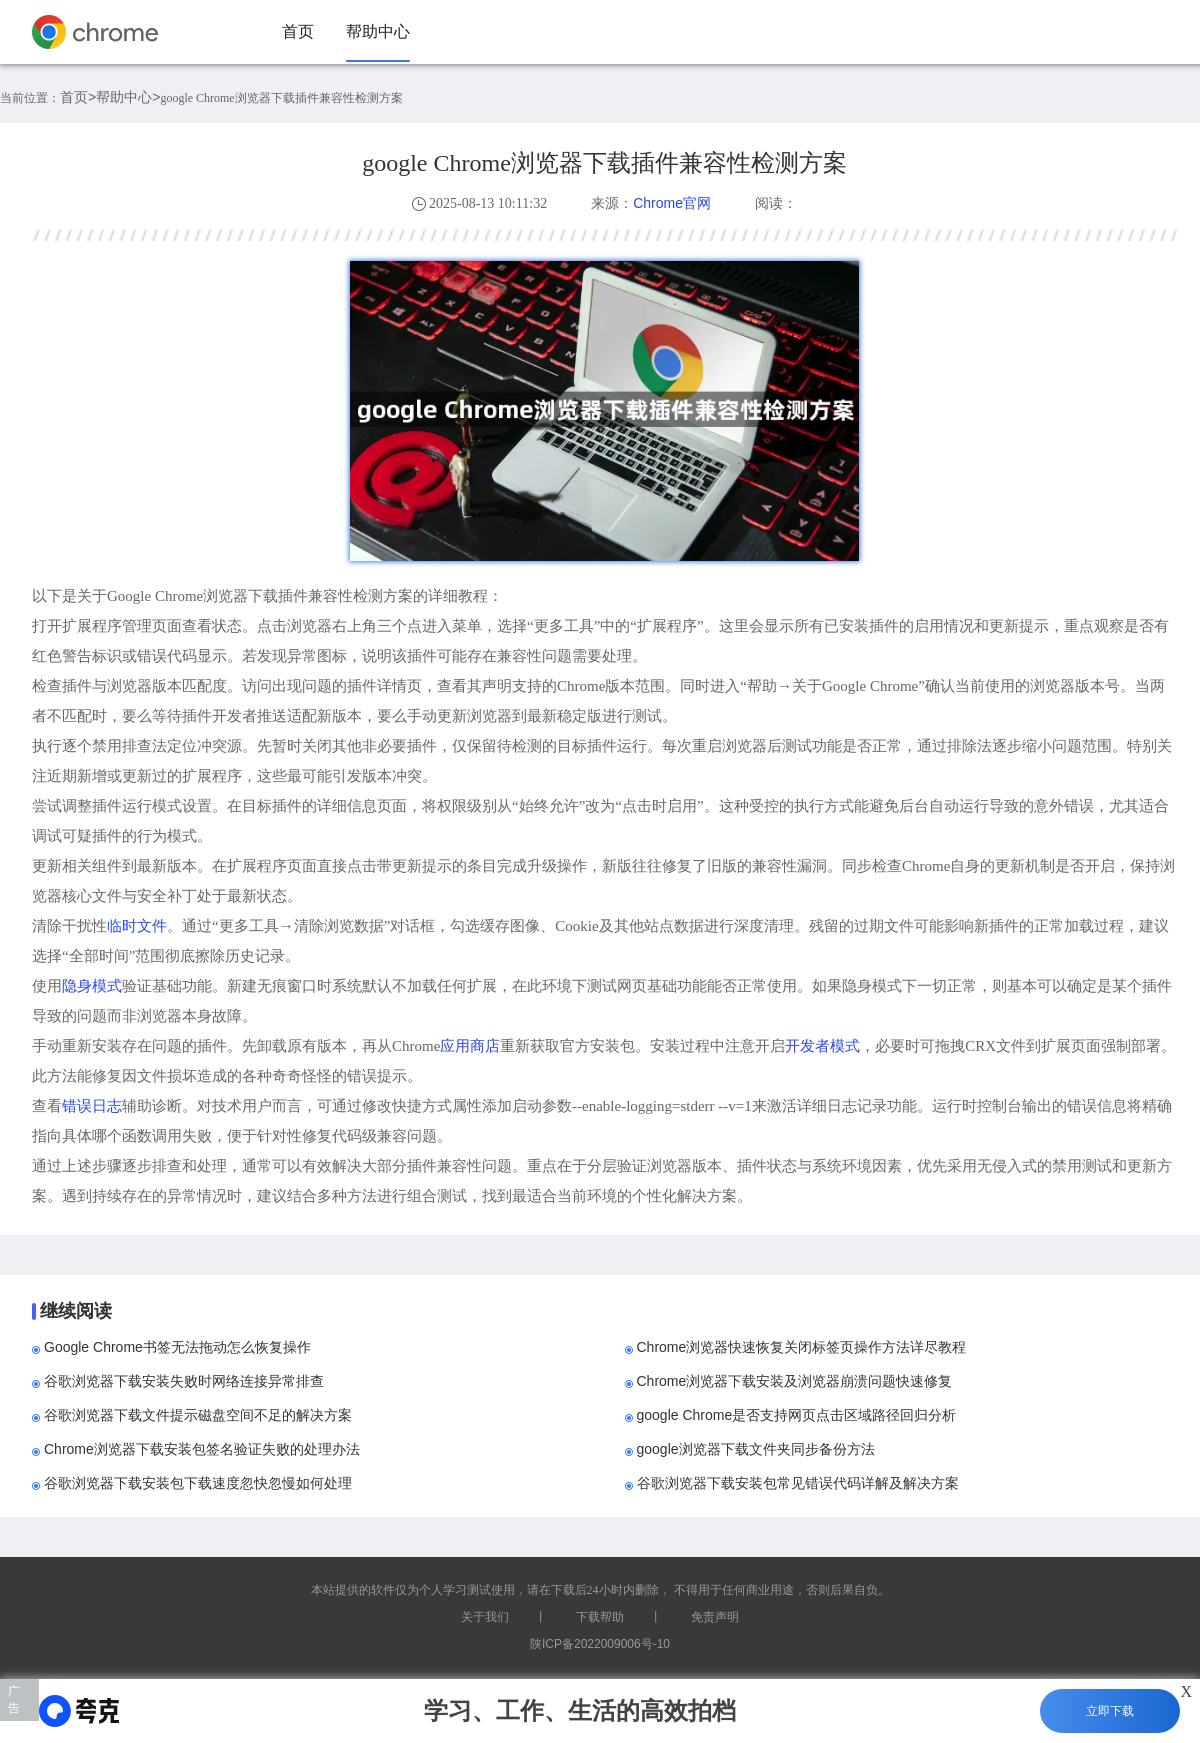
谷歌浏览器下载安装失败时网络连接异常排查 (184, 1381)
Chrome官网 (672, 203)
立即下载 (1110, 1711)
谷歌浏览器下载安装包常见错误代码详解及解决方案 (798, 1483)
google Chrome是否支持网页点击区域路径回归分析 (797, 1415)
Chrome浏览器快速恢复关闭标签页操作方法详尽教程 (802, 1347)
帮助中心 (378, 31)
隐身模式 (92, 985)
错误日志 (92, 1105)
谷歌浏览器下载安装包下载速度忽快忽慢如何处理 (198, 1483)
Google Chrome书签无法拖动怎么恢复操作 (177, 1347)
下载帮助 (600, 1617)
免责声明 (715, 1617)
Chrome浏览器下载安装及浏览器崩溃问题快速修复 (795, 1381)
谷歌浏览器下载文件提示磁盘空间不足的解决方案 (198, 1415)
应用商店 (470, 1045)
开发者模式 (822, 1045)
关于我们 (485, 1617)
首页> (78, 97)
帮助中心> (128, 97)
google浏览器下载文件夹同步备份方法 (756, 1449)
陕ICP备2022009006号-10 (600, 1644)
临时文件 (137, 925)
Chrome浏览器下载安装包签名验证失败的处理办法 (202, 1449)
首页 (298, 31)
